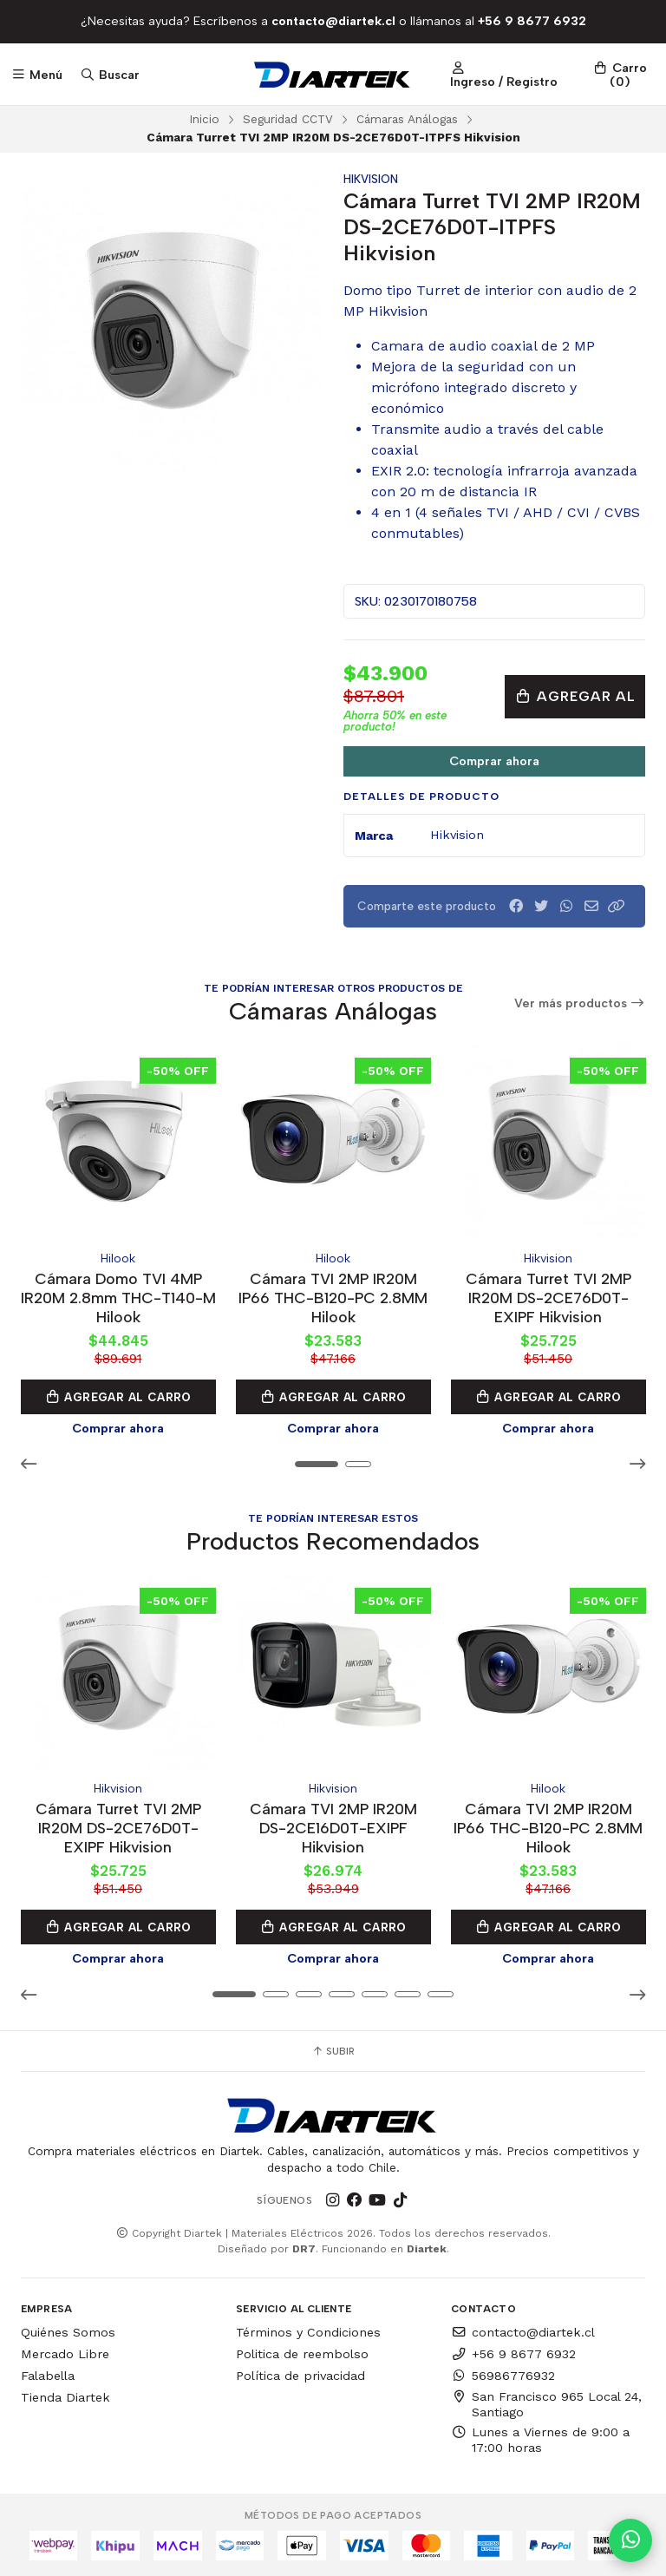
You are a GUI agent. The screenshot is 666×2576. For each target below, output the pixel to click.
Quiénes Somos (68, 2330)
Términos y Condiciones (308, 2330)
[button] (616, 906)
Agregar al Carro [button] (118, 1396)
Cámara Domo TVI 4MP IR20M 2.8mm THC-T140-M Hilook (118, 1296)
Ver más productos (580, 1003)
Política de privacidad (300, 2374)
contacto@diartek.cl (523, 2330)
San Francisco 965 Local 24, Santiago (546, 2402)
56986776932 (503, 2374)
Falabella (48, 2374)
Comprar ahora (494, 761)
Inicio (204, 119)
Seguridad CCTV (288, 119)
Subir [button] (333, 2049)
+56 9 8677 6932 (513, 2352)
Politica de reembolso (302, 2352)
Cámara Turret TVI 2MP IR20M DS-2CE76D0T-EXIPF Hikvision (548, 1296)
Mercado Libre (65, 2352)
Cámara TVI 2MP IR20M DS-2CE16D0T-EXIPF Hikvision (333, 1826)
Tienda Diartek (65, 2395)
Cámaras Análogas (407, 119)
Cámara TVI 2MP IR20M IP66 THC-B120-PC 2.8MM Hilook (333, 1296)
